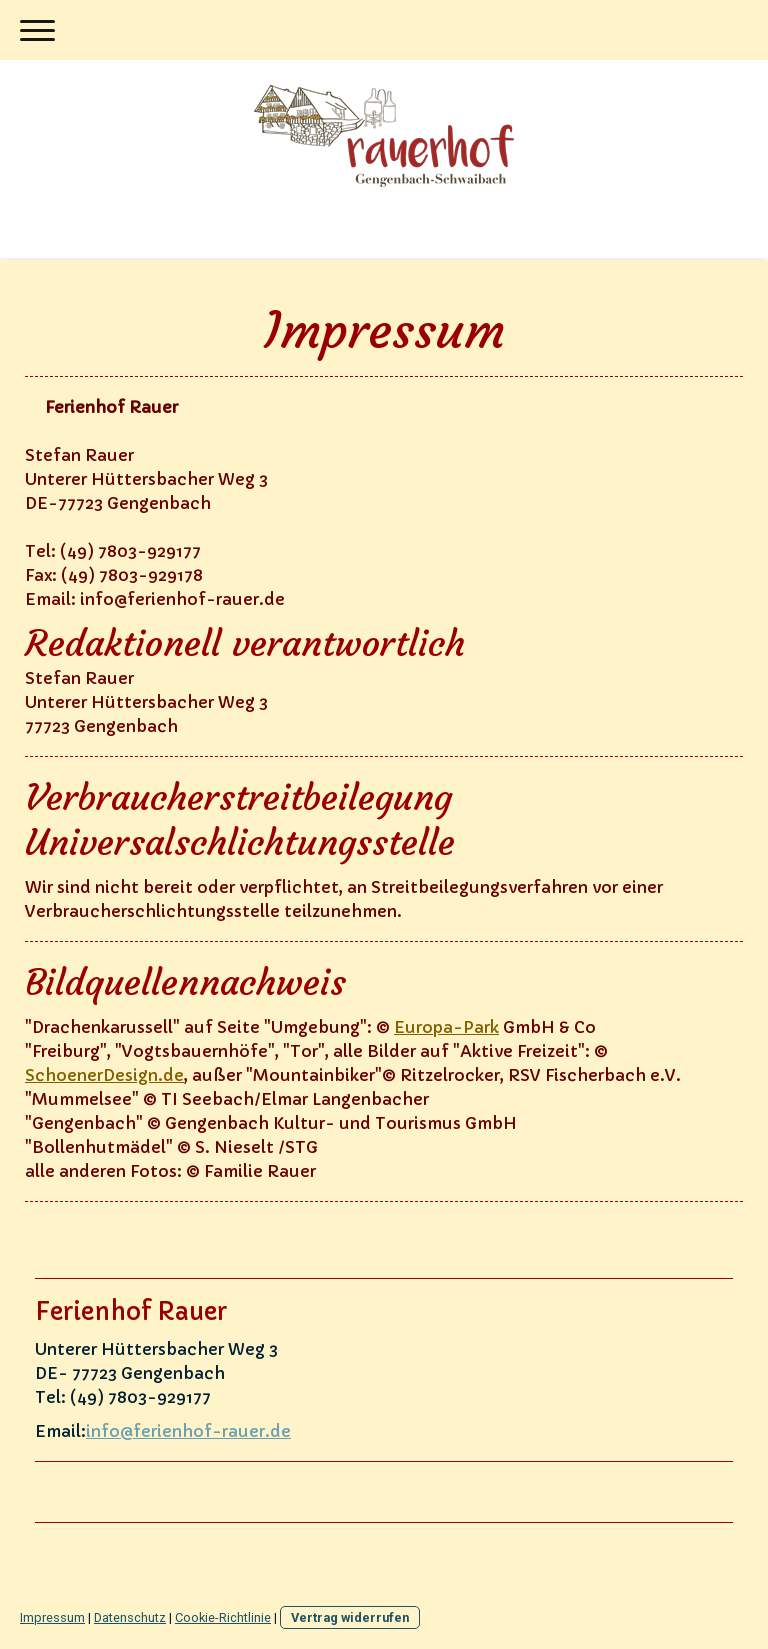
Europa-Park (446, 1027)
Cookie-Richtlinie (223, 1617)
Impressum (52, 1617)
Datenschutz (130, 1617)
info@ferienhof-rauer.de (188, 1431)
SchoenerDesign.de (104, 1075)
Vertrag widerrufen (350, 1617)
